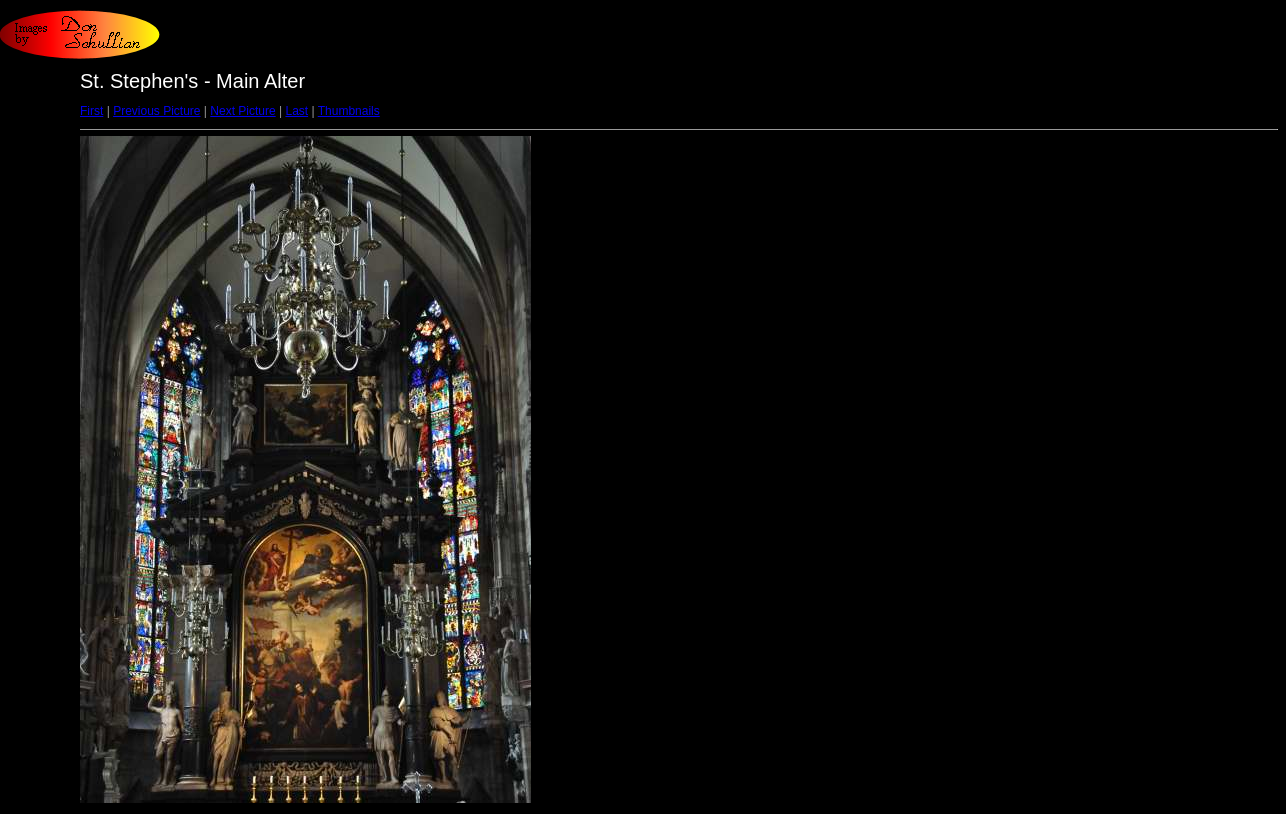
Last (296, 111)
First (91, 111)
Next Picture (242, 111)
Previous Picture (156, 111)
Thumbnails (349, 111)
